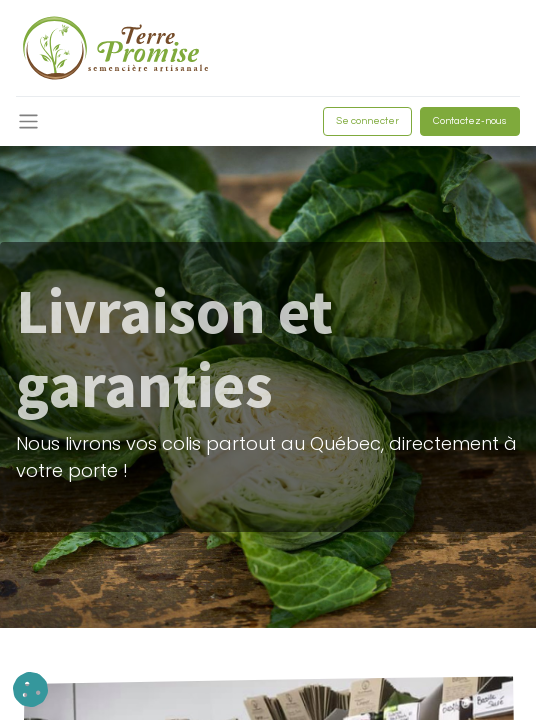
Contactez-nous (470, 121)
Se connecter (367, 121)
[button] (30, 689)
